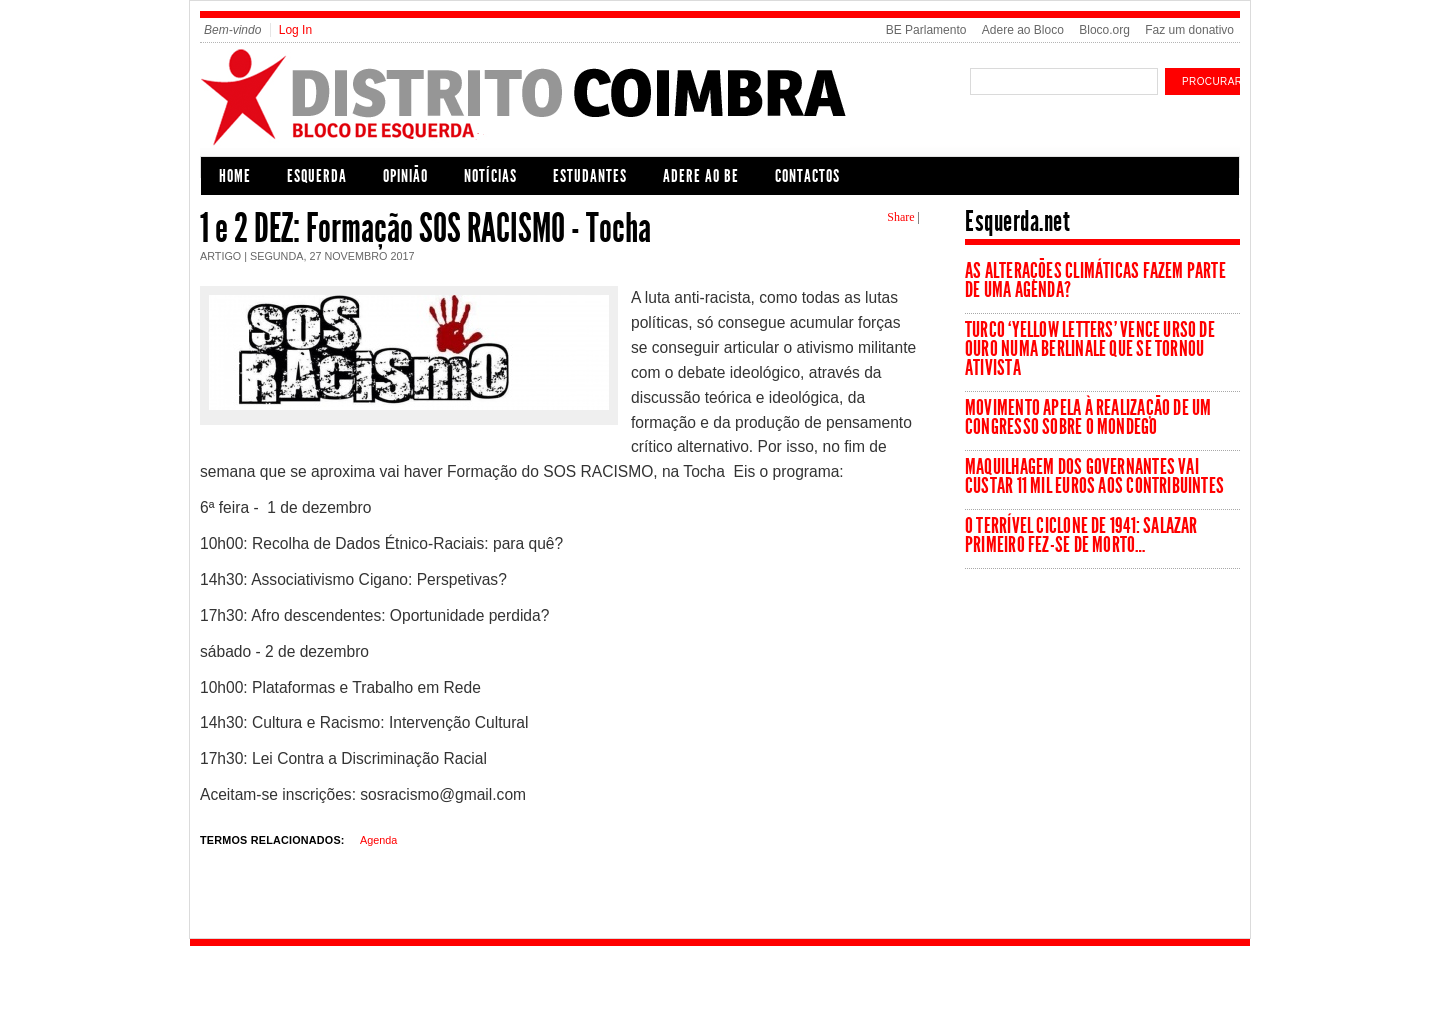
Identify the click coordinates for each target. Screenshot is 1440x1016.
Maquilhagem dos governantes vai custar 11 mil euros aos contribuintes (1094, 476)
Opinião (405, 176)
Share (900, 217)
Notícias (490, 176)
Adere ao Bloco (1023, 30)
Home (235, 176)
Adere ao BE (701, 176)
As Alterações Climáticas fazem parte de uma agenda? (1095, 280)
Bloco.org (1104, 30)
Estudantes (590, 176)
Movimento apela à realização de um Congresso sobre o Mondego (1088, 417)
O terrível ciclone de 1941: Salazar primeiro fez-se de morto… (1081, 535)
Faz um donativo (1189, 30)
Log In (295, 30)
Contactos (807, 176)
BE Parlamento (926, 30)
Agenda (378, 840)
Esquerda (317, 176)
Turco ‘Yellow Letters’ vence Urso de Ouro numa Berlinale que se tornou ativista (1090, 349)
